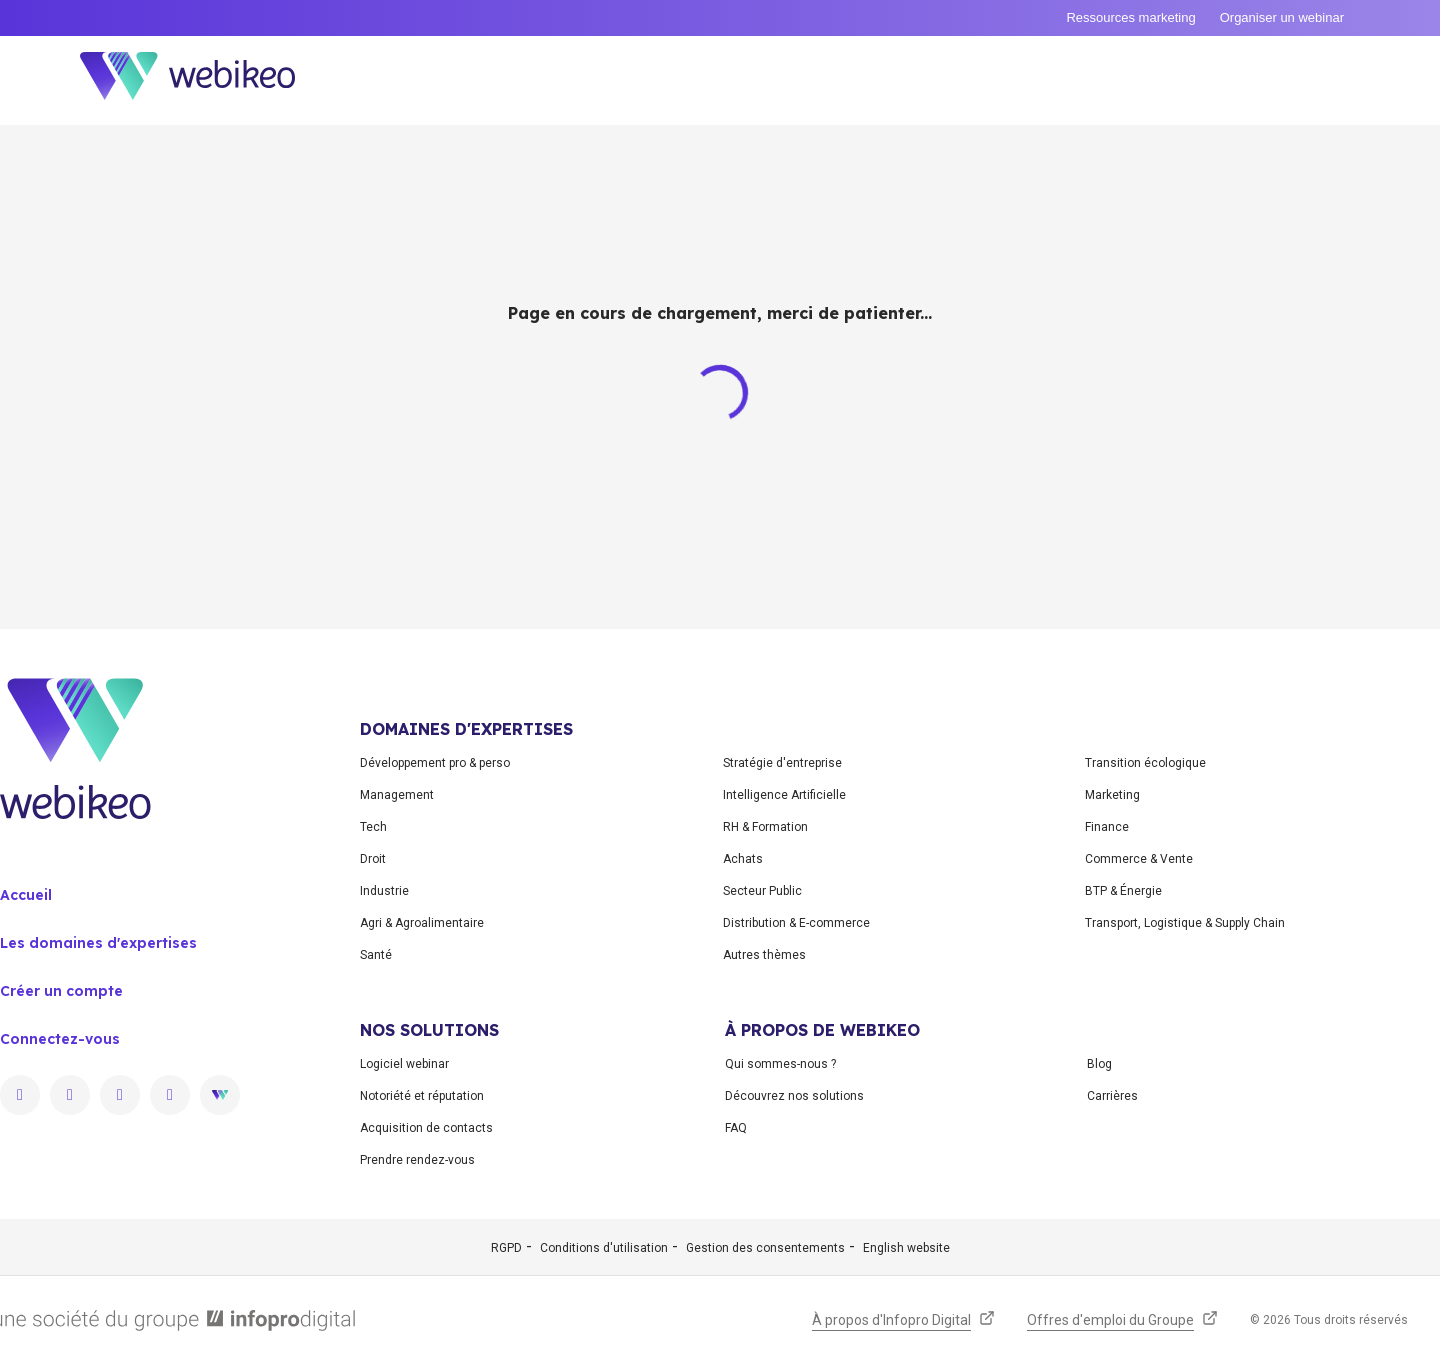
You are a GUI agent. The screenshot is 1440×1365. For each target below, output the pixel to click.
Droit (373, 859)
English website (906, 1248)
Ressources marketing (1130, 17)
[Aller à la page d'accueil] (205, 80)
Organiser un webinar (1282, 17)
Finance (1107, 827)
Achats (743, 859)
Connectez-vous (60, 1039)
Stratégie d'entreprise (782, 763)
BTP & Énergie (1123, 891)
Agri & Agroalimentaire (422, 923)
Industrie (384, 891)
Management (397, 795)
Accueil (26, 895)
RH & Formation (765, 827)
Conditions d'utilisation (604, 1248)
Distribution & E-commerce (796, 923)
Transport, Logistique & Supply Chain (1185, 923)
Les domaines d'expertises (98, 943)
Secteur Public (762, 891)
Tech (373, 827)
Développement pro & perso (435, 763)
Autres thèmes (764, 955)
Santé (376, 955)
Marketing (1112, 795)
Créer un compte (61, 991)
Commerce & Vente (1139, 859)
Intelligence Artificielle (784, 795)
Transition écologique (1145, 763)
